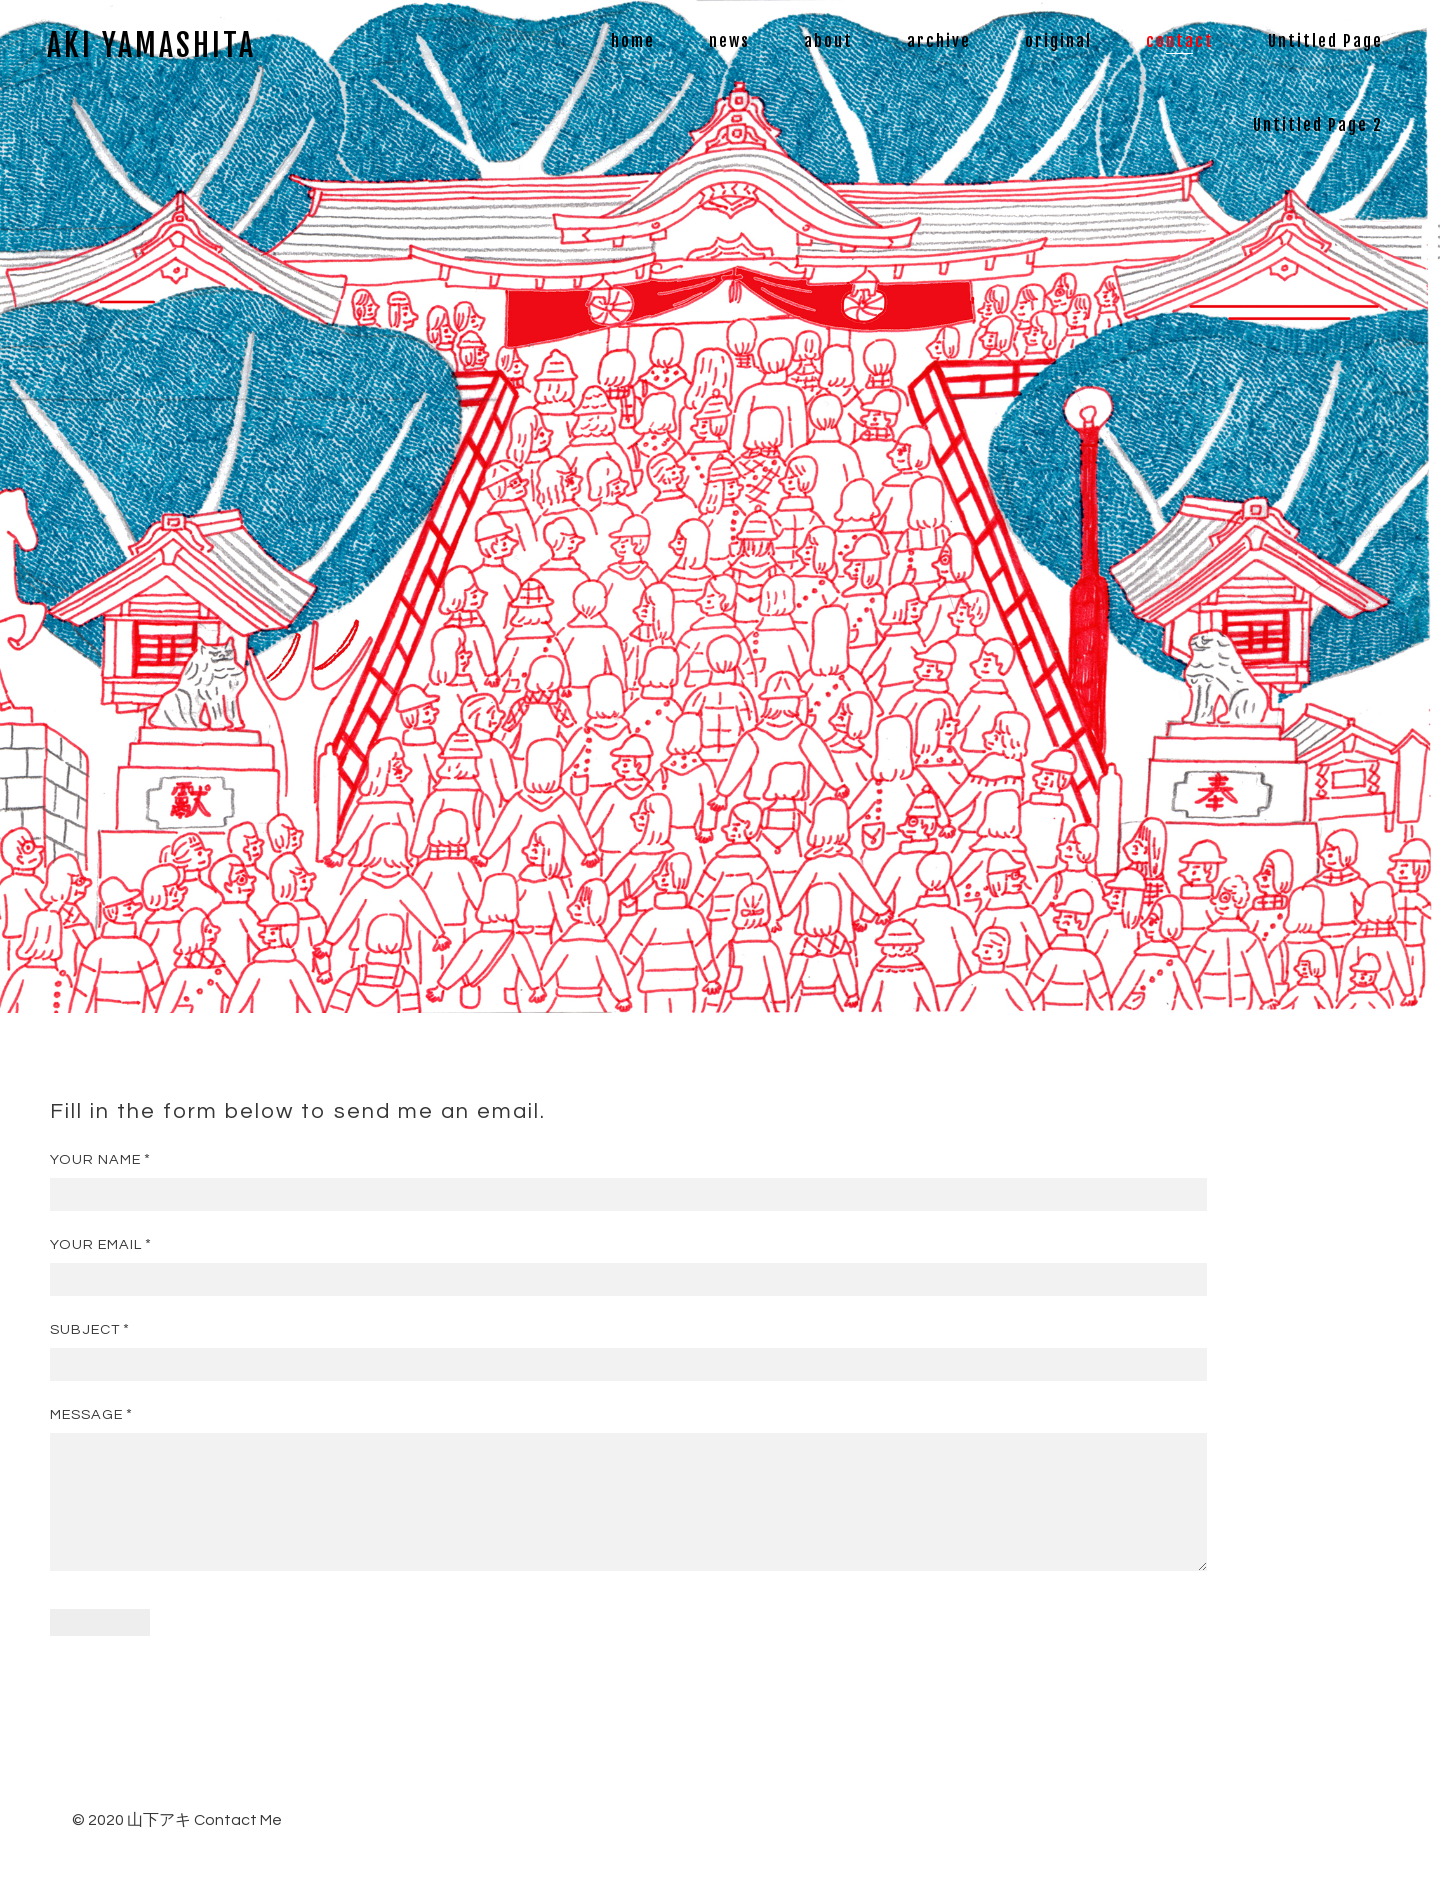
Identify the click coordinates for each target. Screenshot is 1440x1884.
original (1058, 41)
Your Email (96, 1244)
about (828, 41)
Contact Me (238, 1844)
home (633, 41)
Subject (85, 1329)
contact (1180, 41)
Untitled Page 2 (1318, 125)
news (729, 41)
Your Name (95, 1159)
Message (86, 1414)
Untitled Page (1325, 41)
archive (939, 41)
